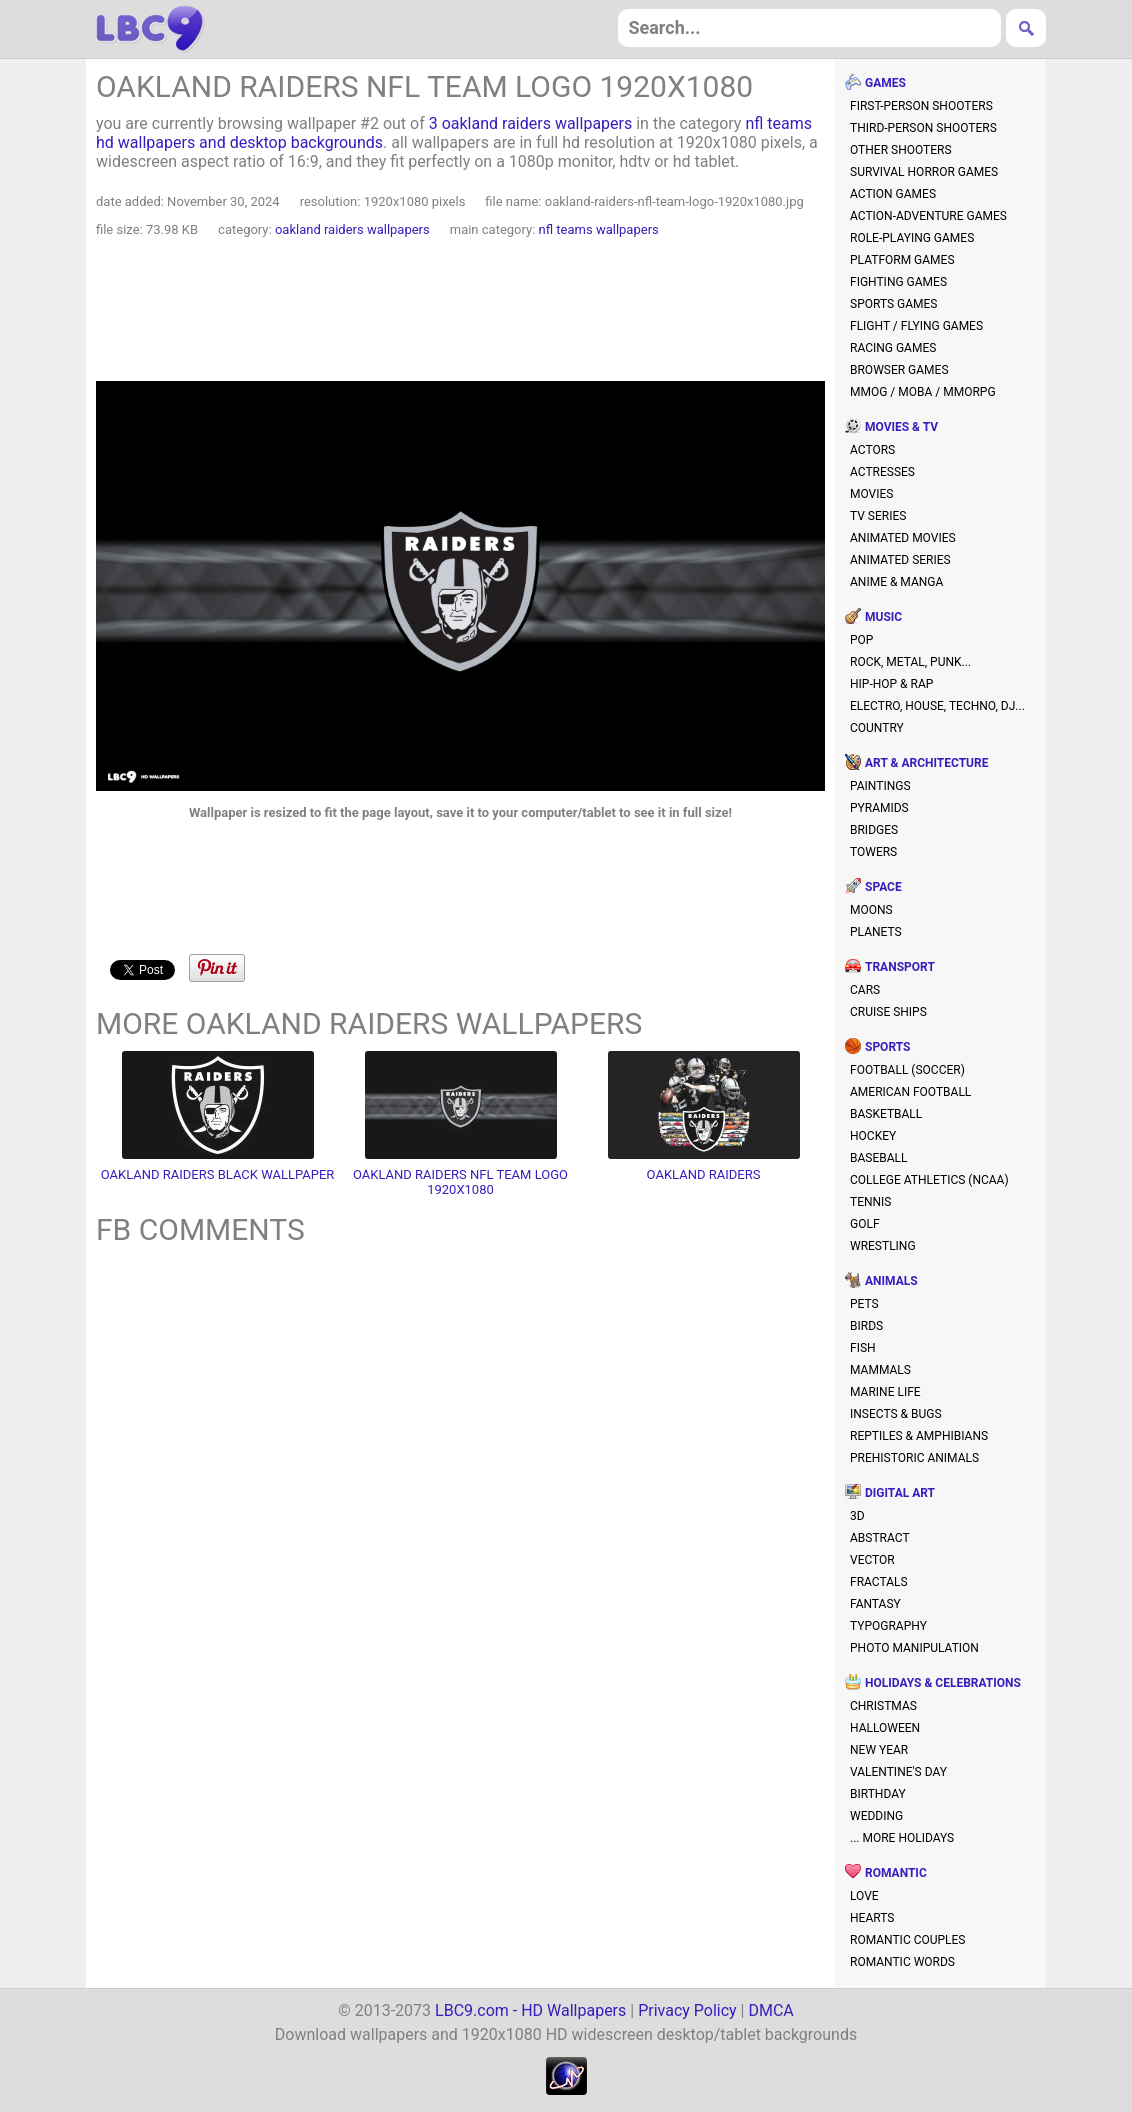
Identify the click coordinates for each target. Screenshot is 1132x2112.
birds (866, 1326)
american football (910, 1092)
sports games (893, 304)
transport (900, 967)
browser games (899, 370)
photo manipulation (914, 1648)
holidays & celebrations (943, 1683)
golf (865, 1224)
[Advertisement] (461, 312)
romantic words (902, 1962)
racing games (893, 348)
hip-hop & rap (891, 684)
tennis (871, 1202)
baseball (878, 1158)
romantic (896, 1873)
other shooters (901, 150)
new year (879, 1750)
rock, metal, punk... (910, 662)
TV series (878, 516)
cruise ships (888, 1012)
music (883, 617)
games (885, 83)
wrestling (883, 1246)
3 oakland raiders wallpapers (531, 123)
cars (865, 990)
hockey (873, 1136)
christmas (883, 1706)
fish (863, 1348)
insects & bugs (896, 1414)
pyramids (879, 808)
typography (888, 1626)
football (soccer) (907, 1070)
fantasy (875, 1604)
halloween (885, 1728)
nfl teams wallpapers (599, 229)
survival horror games (924, 172)
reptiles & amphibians (919, 1436)
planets (876, 932)
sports (887, 1047)
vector (872, 1560)
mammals (880, 1370)
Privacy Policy (687, 2010)
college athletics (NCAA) (929, 1180)
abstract (880, 1538)
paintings (880, 786)
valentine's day (898, 1772)
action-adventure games (928, 216)
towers (873, 852)
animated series (900, 560)
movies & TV (901, 427)
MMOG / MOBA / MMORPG (923, 392)
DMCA (770, 2010)
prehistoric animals (914, 1458)
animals (891, 1281)
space (883, 887)
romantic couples (908, 1940)
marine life (885, 1392)
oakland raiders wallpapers (352, 229)
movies (871, 494)
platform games (902, 260)
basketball (886, 1114)
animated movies (903, 538)
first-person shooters (921, 106)
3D (857, 1516)
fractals (879, 1582)
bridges (874, 830)
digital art (900, 1493)
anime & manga (896, 582)
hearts (872, 1918)
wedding (876, 1816)
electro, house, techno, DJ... (937, 706)
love (864, 1896)
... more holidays (902, 1838)
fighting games (898, 282)
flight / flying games (916, 326)
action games (893, 194)
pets (864, 1304)
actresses (882, 472)
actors (872, 450)
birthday (878, 1794)
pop (861, 640)
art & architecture (926, 763)
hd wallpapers (150, 29)
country (877, 728)
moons (871, 910)
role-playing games (912, 238)
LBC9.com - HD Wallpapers (530, 2010)
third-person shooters (923, 128)
